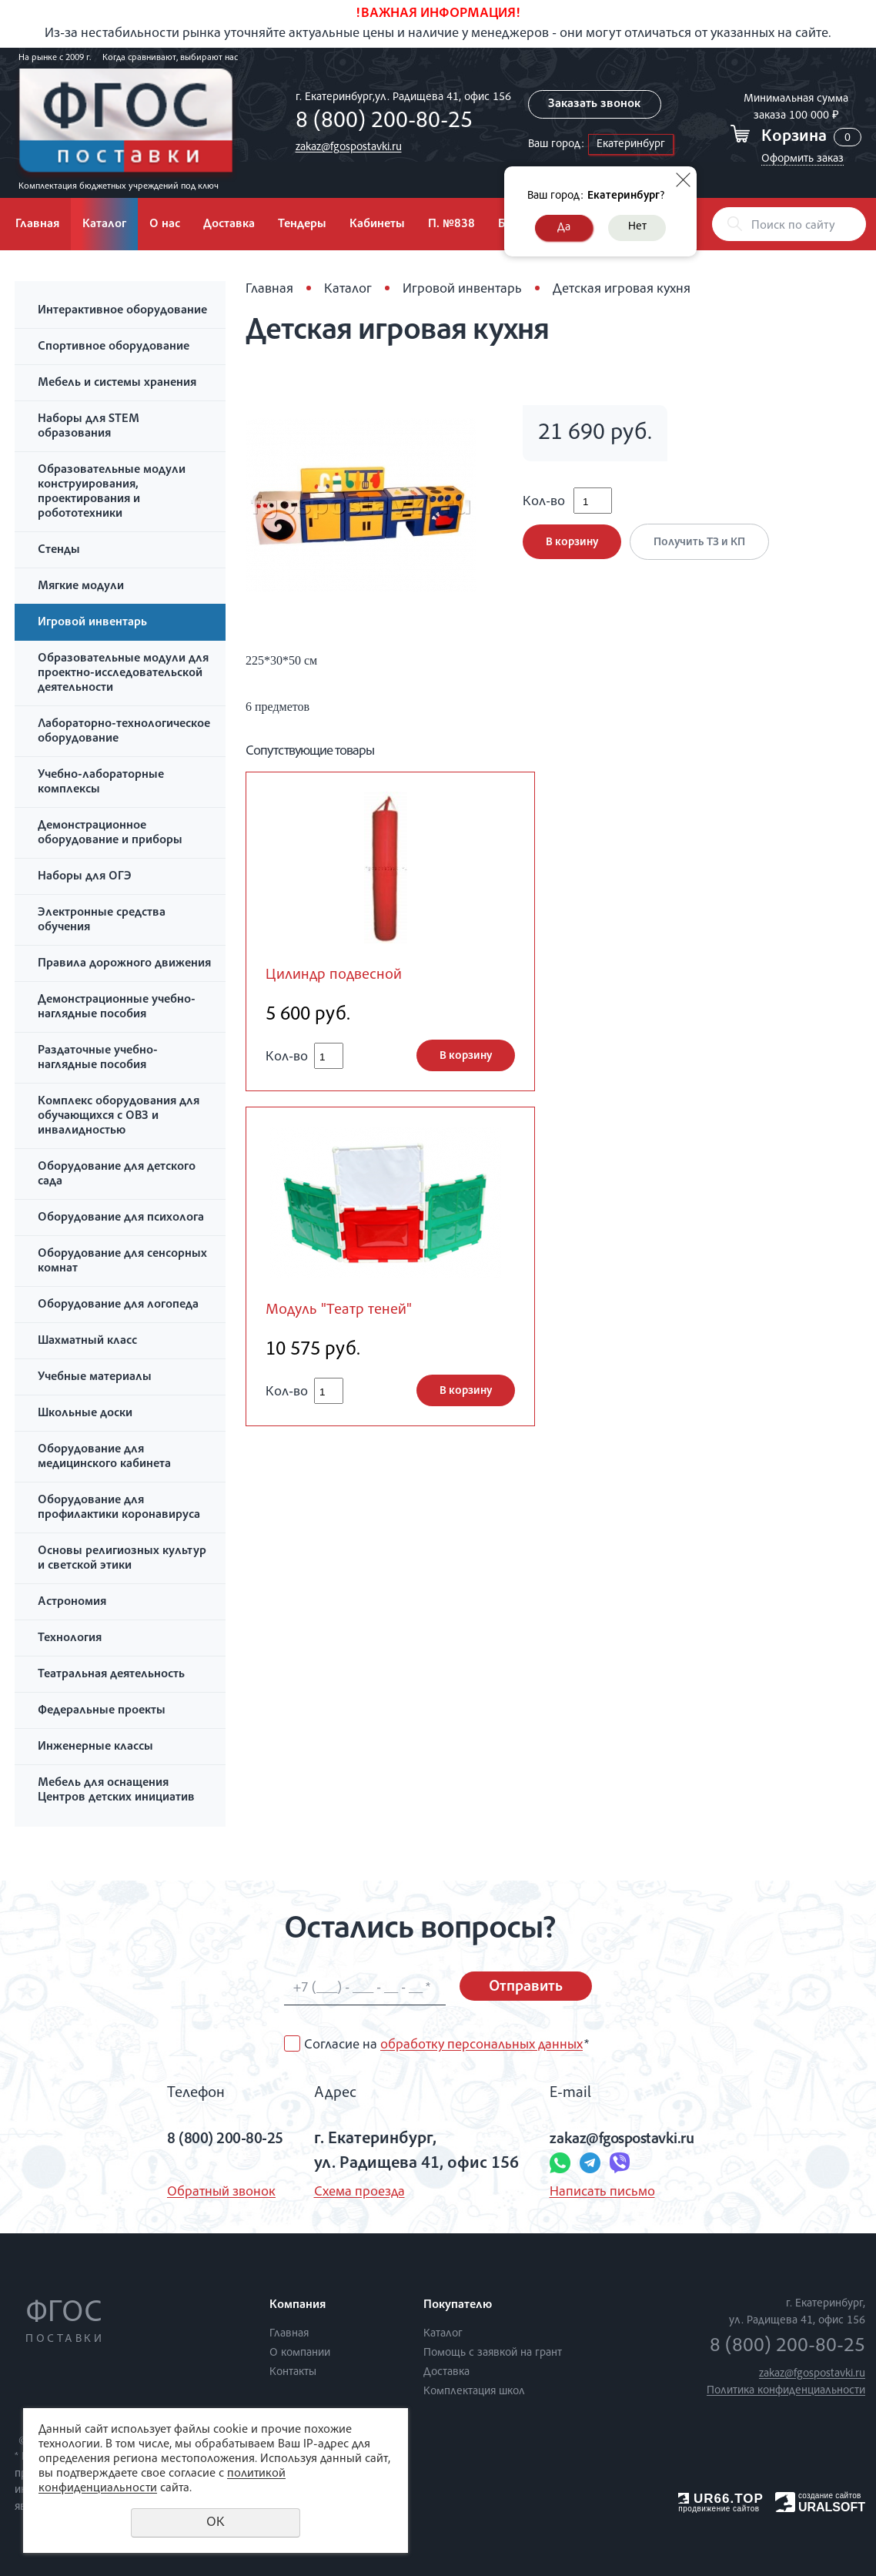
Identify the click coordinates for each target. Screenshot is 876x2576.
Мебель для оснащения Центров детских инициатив (116, 1790)
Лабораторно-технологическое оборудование (124, 732)
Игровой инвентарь (92, 623)
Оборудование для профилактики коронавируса (119, 1508)
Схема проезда (358, 2192)
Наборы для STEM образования (88, 427)
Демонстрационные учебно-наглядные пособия (117, 1007)
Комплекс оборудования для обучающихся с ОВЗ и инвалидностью (118, 1116)
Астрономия (72, 1602)
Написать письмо (601, 2192)
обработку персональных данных (481, 2045)
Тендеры (302, 225)
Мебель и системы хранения (117, 383)
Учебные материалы (95, 1378)
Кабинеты (377, 225)
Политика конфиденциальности (786, 2391)
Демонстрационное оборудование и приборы (110, 833)
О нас (164, 225)
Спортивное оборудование (113, 347)
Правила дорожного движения (124, 964)
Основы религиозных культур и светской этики (122, 1559)
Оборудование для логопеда (118, 1305)
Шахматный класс (87, 1341)
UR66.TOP (721, 2498)
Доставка (229, 225)
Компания (297, 2306)
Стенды (59, 550)
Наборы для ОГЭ (85, 877)
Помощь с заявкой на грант (492, 2353)
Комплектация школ (474, 2391)
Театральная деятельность (111, 1675)
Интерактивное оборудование (122, 311)
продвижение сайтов (718, 2508)
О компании (299, 2353)
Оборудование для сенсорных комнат (122, 1261)
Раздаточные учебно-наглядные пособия (98, 1058)
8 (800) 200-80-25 (379, 122)
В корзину (572, 547)
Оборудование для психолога (121, 1218)
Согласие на (446, 2045)
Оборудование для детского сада (117, 1174)
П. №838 (451, 225)
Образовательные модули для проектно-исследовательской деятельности (123, 674)
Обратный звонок (208, 2192)
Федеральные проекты (102, 1711)
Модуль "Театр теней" (342, 1312)
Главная (37, 225)
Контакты (292, 2372)
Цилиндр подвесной (338, 976)
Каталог (104, 225)
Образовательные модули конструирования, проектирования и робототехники (112, 492)
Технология (70, 1639)
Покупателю (457, 2306)
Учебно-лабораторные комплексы (101, 782)
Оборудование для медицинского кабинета (104, 1457)
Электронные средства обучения (102, 920)
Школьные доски (85, 1414)
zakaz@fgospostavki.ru (344, 147)
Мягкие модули (81, 587)
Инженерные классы (95, 1747)
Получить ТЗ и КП (702, 547)
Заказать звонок (593, 105)
